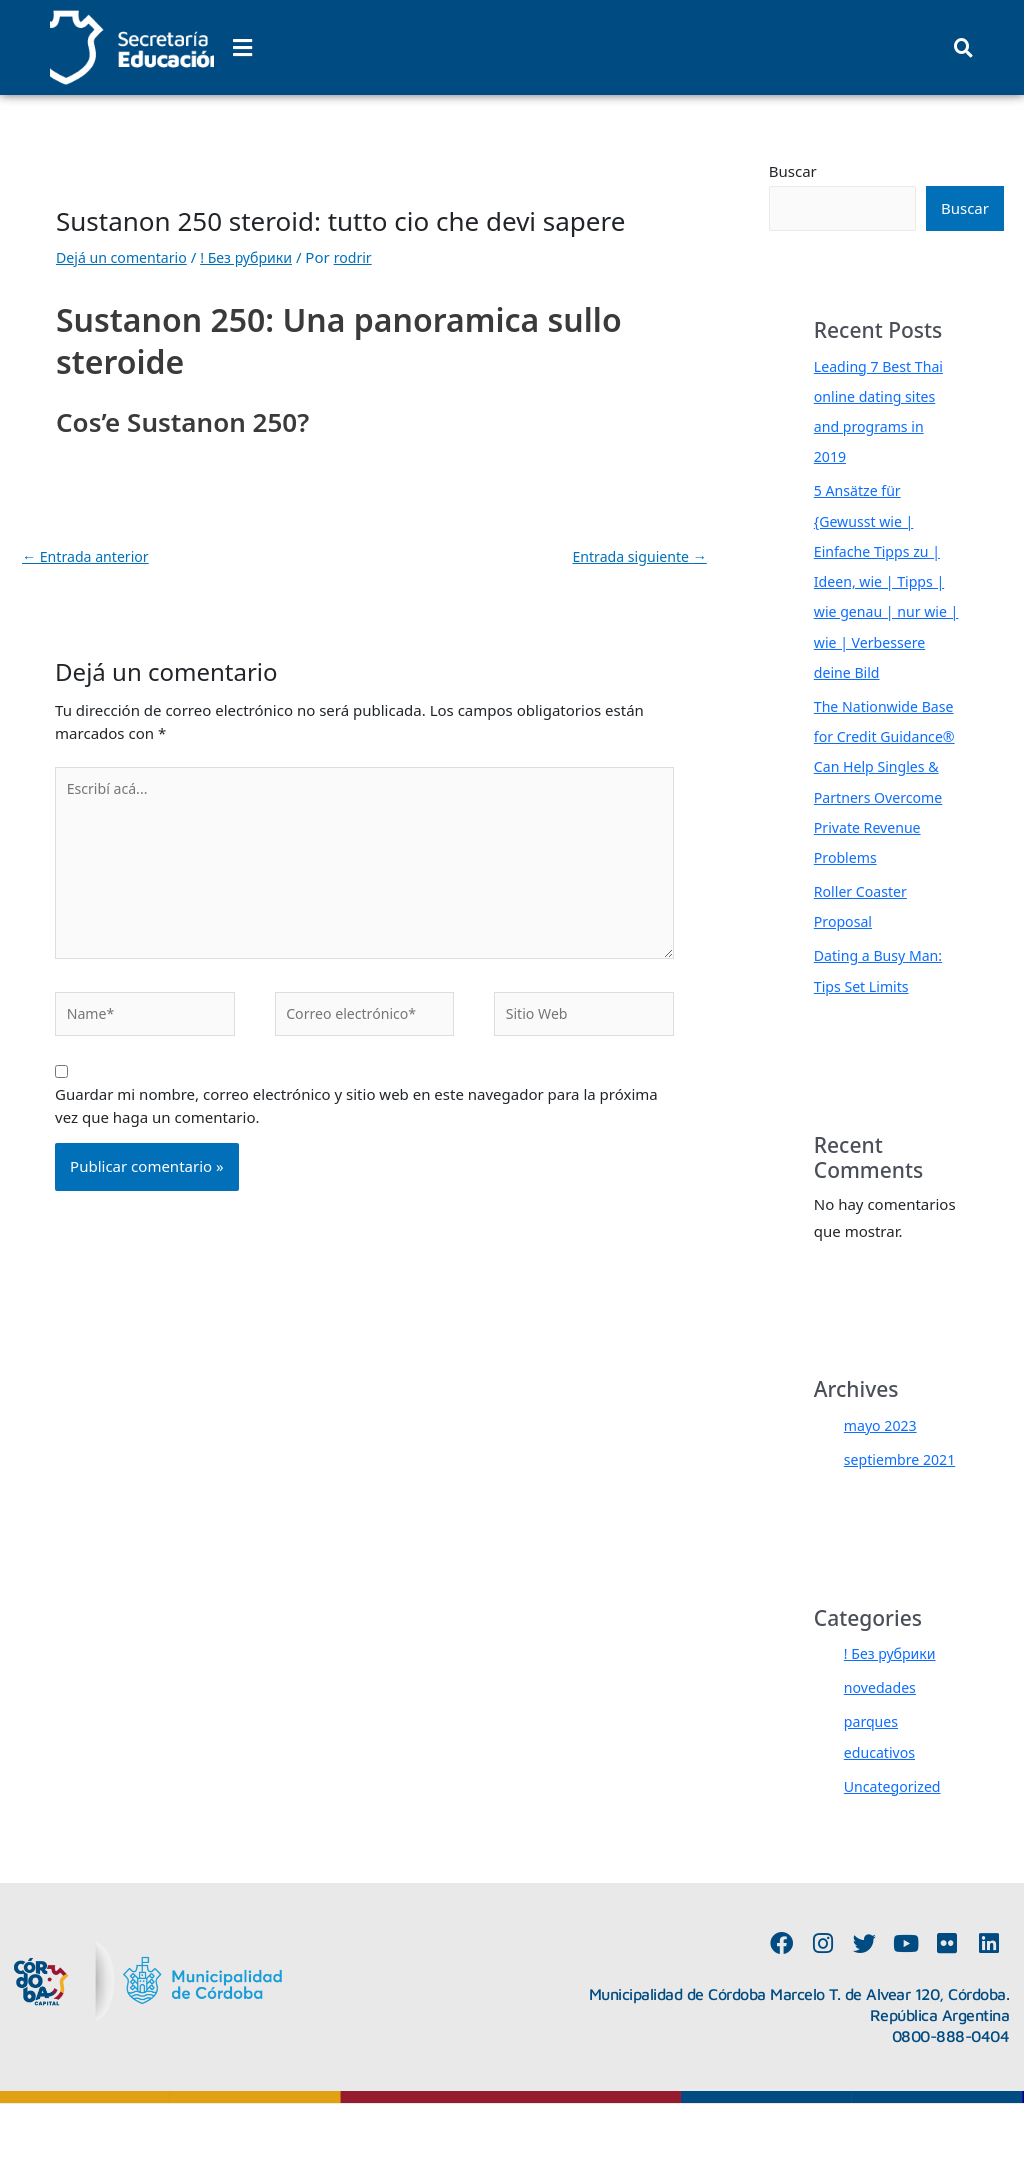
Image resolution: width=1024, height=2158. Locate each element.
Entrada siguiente (635, 557)
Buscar (793, 171)
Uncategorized (895, 1840)
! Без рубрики (257, 257)
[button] (242, 47)
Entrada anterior (89, 557)
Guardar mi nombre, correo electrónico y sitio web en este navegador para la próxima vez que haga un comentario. (356, 1122)
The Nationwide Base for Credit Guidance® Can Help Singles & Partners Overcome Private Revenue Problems (882, 794)
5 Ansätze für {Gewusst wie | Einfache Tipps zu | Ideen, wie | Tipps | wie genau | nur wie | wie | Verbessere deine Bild (884, 580)
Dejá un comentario (125, 257)
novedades (882, 1742)
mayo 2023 (882, 1450)
